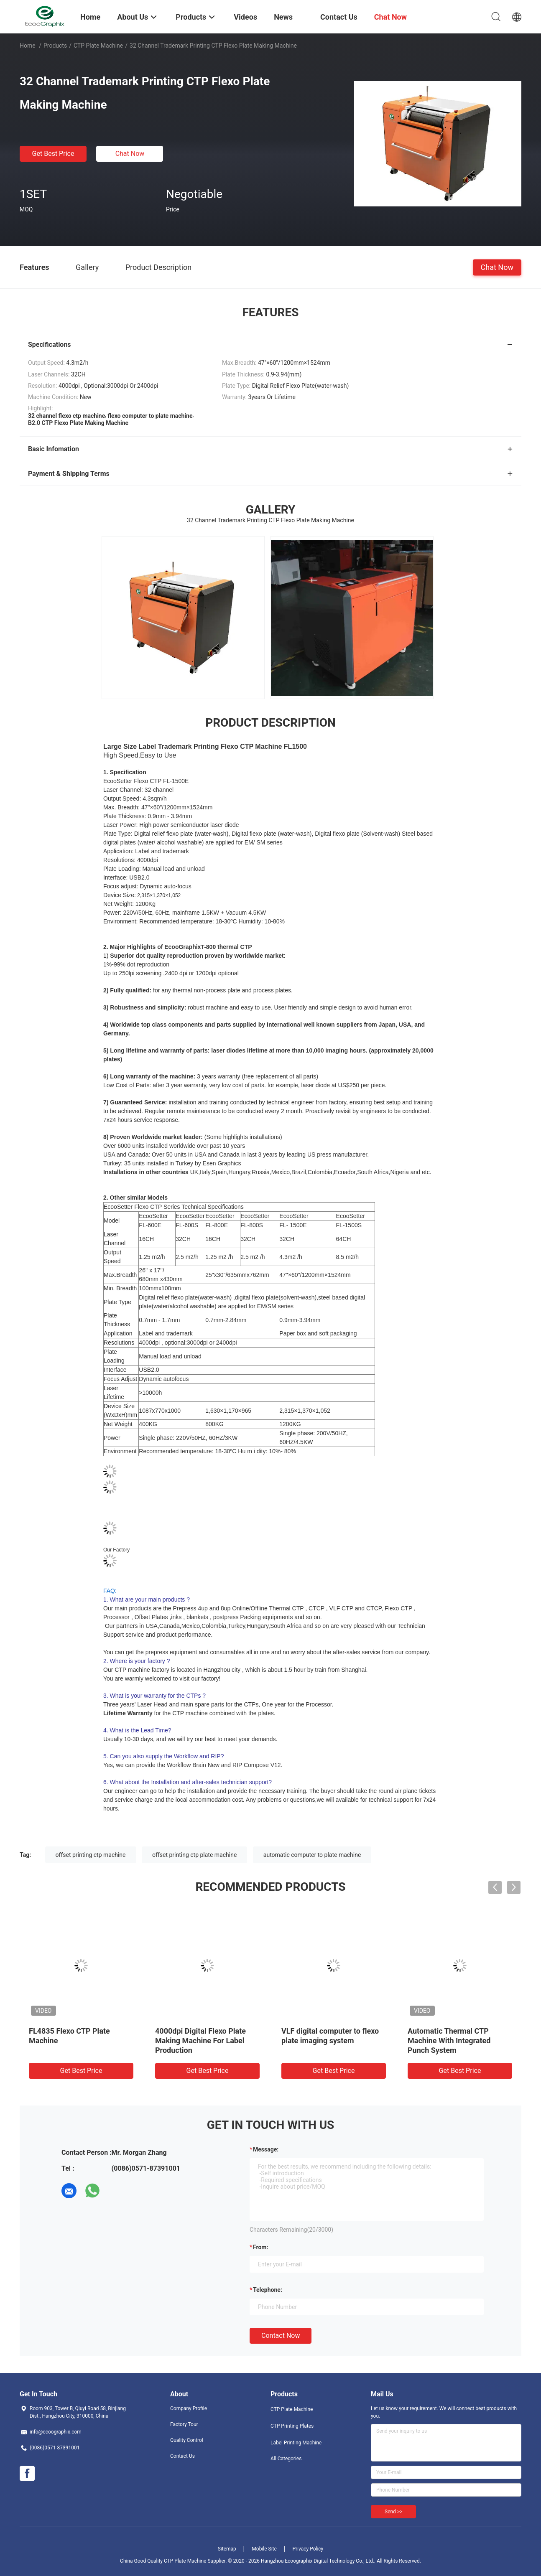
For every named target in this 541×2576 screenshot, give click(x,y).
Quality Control (186, 2440)
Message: (265, 2149)
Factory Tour (184, 2424)
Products (55, 45)
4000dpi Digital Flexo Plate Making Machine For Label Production (200, 2041)
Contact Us (182, 2456)
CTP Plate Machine (98, 45)
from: (260, 2247)
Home (28, 45)
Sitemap (227, 2549)
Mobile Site (264, 2549)
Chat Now (130, 154)
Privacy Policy (307, 2549)
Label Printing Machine (296, 2443)
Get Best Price (53, 154)
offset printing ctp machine (91, 1854)
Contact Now (280, 2336)
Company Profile (188, 2408)
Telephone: (267, 2289)
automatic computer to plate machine (312, 1854)
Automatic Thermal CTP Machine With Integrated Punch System (449, 2041)
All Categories (285, 2459)
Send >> (393, 2512)
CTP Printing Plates (292, 2426)
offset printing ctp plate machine (194, 1854)
